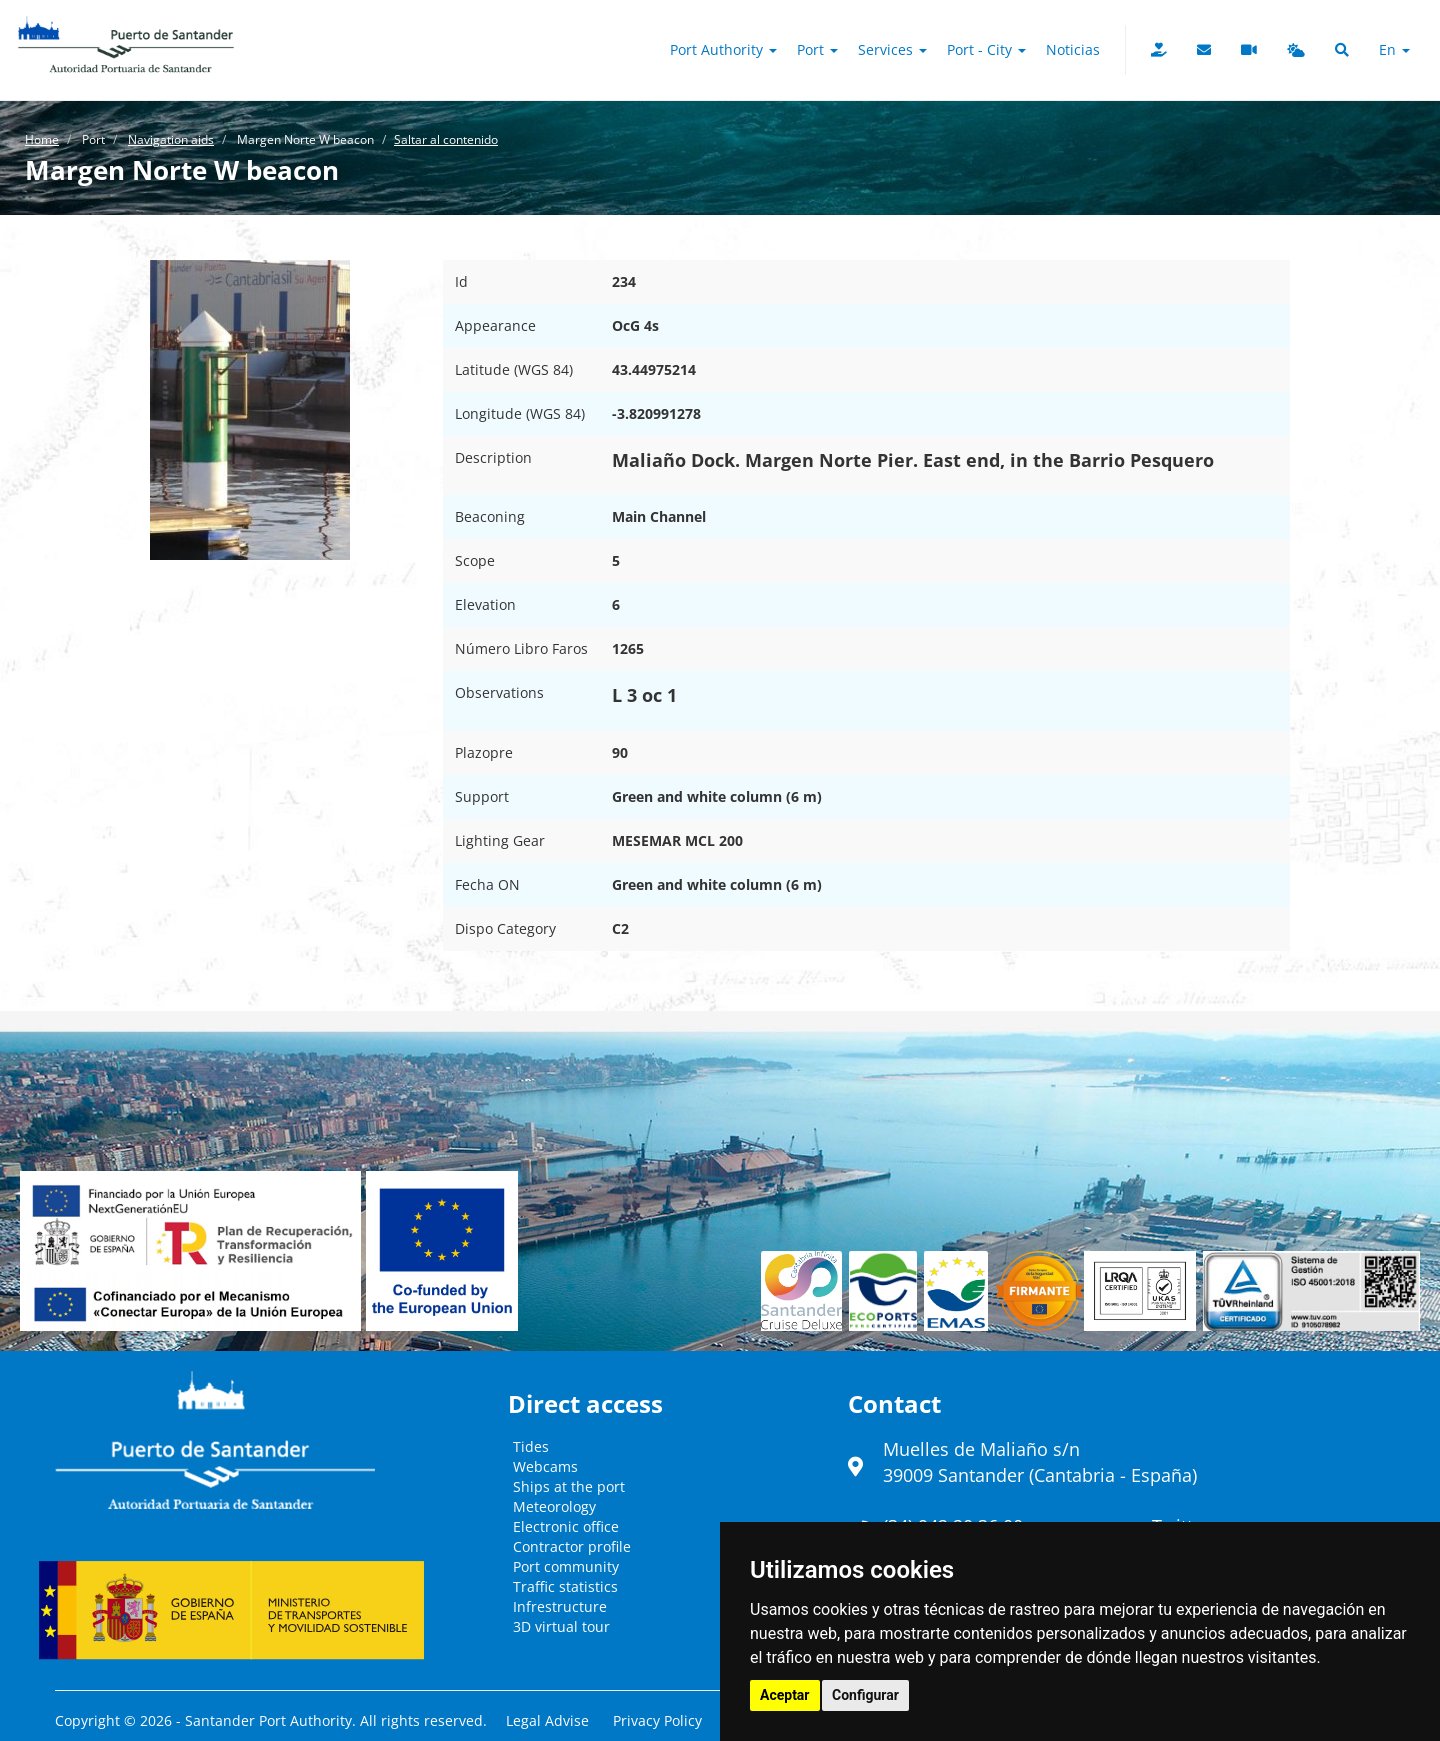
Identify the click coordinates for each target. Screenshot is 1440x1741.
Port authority (723, 49)
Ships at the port (569, 1486)
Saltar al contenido (446, 139)
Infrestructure (560, 1606)
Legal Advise (547, 1720)
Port (817, 49)
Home (42, 139)
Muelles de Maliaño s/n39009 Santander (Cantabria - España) (1040, 1462)
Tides (531, 1446)
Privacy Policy (657, 1720)
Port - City (986, 49)
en (1394, 49)
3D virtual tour (561, 1626)
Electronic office (566, 1526)
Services (892, 49)
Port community (566, 1566)
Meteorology (554, 1506)
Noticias (1073, 49)
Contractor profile (572, 1546)
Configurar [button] (865, 1695)
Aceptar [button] (785, 1695)
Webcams (545, 1466)
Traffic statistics (565, 1586)
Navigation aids (171, 139)
